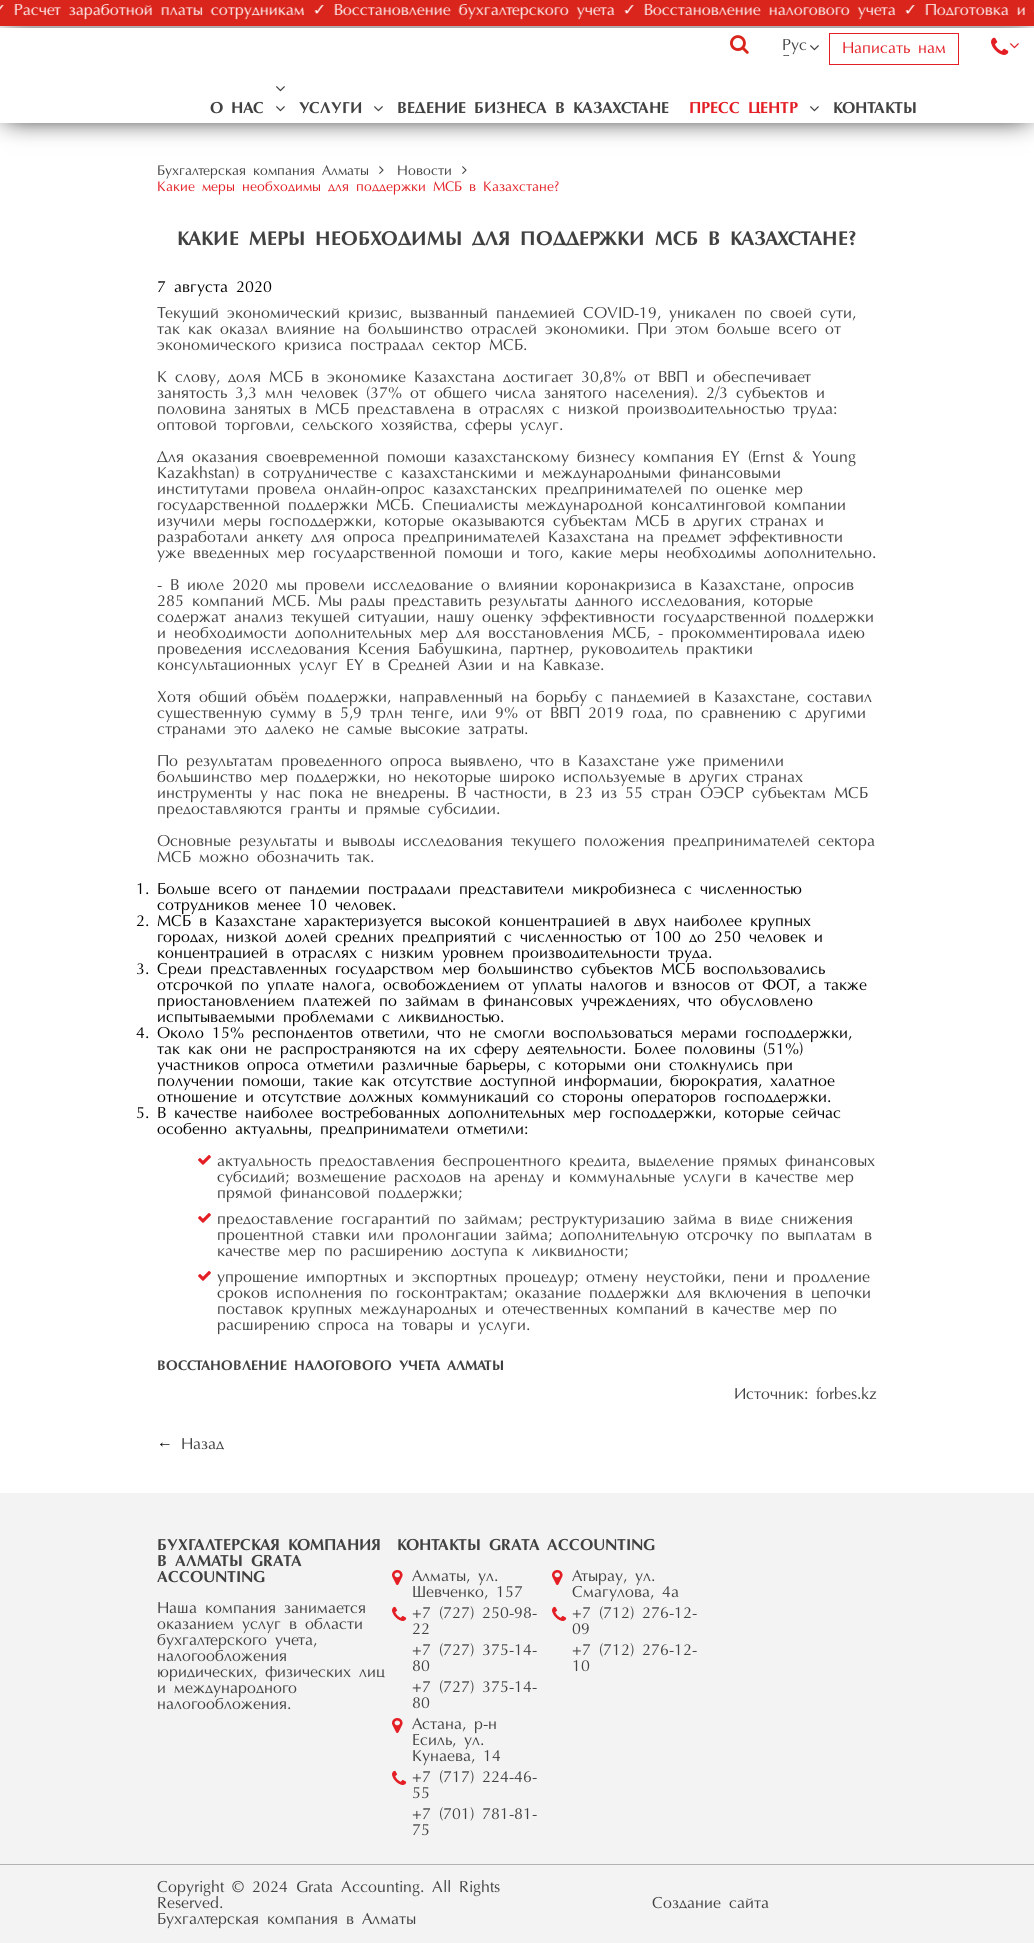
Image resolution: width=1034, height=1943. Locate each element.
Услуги (330, 109)
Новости (424, 172)
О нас (237, 109)
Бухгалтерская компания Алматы (263, 172)
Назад (202, 1445)
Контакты (875, 109)
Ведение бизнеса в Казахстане (533, 109)
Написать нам (894, 49)
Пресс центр (743, 109)
